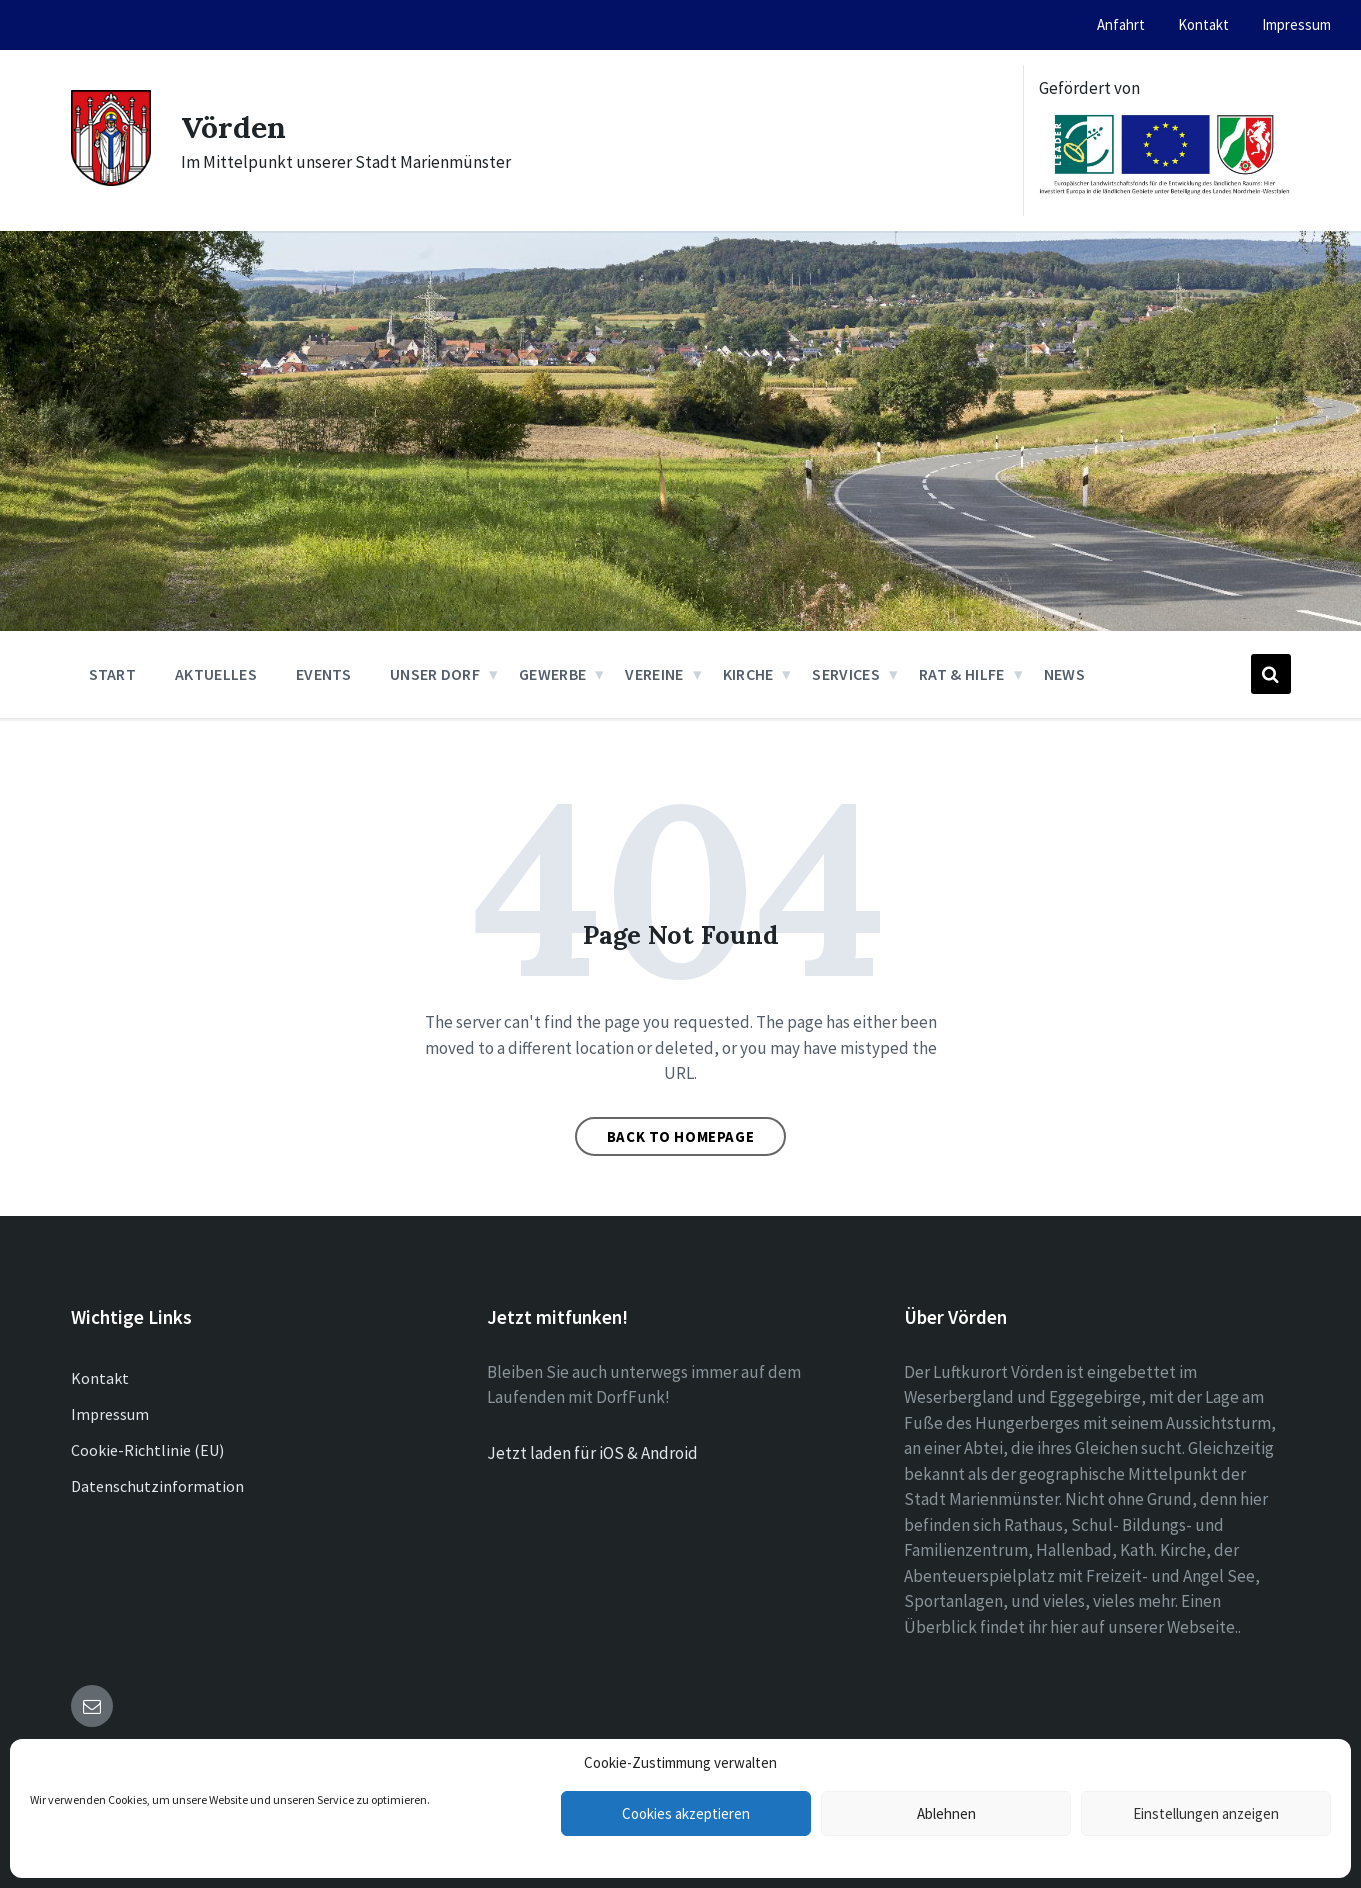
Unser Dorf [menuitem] (435, 674)
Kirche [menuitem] (748, 674)
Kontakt (100, 1378)
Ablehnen (946, 1813)
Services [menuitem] (846, 674)
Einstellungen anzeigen (1206, 1813)
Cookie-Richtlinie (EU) (147, 1450)
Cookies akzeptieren (686, 1813)
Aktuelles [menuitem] (216, 674)
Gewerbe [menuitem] (552, 674)
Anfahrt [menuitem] (1121, 24)
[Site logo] (111, 180)
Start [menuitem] (113, 674)
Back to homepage (681, 1136)
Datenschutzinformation (157, 1486)
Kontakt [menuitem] (1203, 24)
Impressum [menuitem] (1296, 24)
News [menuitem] (1064, 674)
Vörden (233, 127)
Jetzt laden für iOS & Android (592, 1453)
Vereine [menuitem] (654, 674)
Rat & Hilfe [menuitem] (962, 674)
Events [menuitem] (323, 674)
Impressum (110, 1414)
